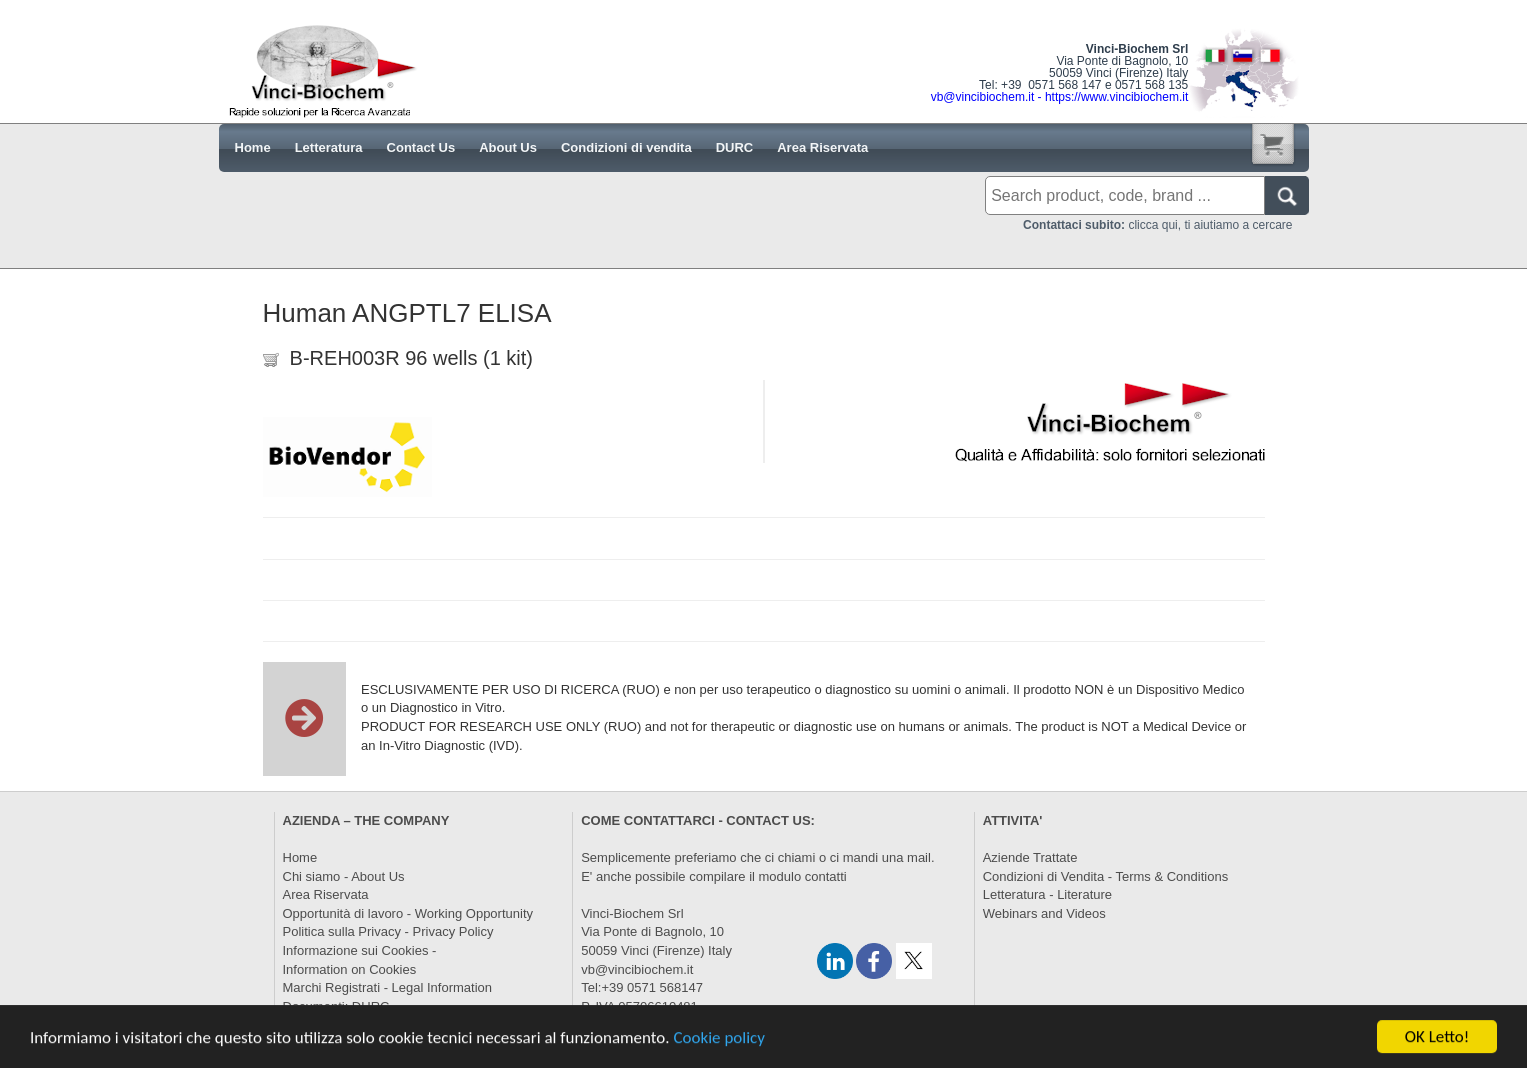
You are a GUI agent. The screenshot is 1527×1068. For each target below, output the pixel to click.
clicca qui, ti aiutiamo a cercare (1157, 225)
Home (300, 857)
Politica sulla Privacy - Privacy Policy (388, 931)
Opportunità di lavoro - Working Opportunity (408, 913)
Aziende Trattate (1030, 857)
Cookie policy (719, 1048)
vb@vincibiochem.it (637, 969)
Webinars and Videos (1044, 913)
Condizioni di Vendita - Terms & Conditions (1105, 876)
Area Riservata (326, 894)
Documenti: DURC (336, 1006)
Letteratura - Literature (1047, 894)
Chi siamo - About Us (344, 876)
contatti (826, 876)
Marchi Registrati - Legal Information (388, 987)
